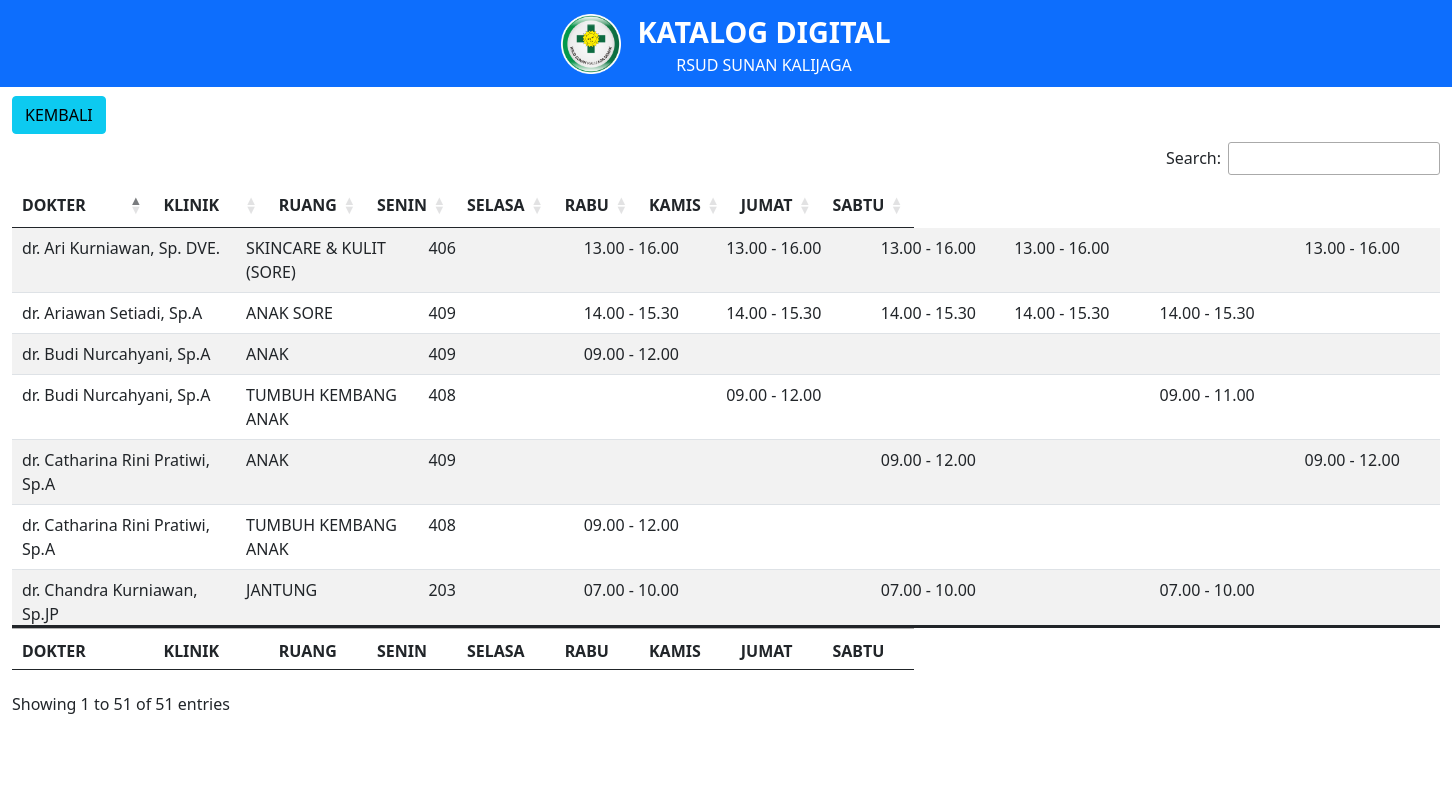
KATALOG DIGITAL (763, 31)
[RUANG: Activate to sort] (675, 205)
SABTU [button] (1358, 205)
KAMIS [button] (1122, 205)
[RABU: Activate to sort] (1026, 205)
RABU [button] (999, 205)
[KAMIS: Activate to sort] (1145, 205)
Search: (1193, 158)
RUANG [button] (658, 205)
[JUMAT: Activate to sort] (1263, 205)
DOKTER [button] (54, 205)
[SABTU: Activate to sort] (1381, 205)
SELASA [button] (888, 205)
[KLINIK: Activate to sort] (490, 205)
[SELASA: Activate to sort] (908, 205)
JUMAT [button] (1240, 205)
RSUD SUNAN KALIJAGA (764, 65)
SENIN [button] (766, 205)
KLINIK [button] (399, 205)
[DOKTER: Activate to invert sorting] (186, 205)
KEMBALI (59, 115)
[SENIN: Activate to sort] (790, 205)
